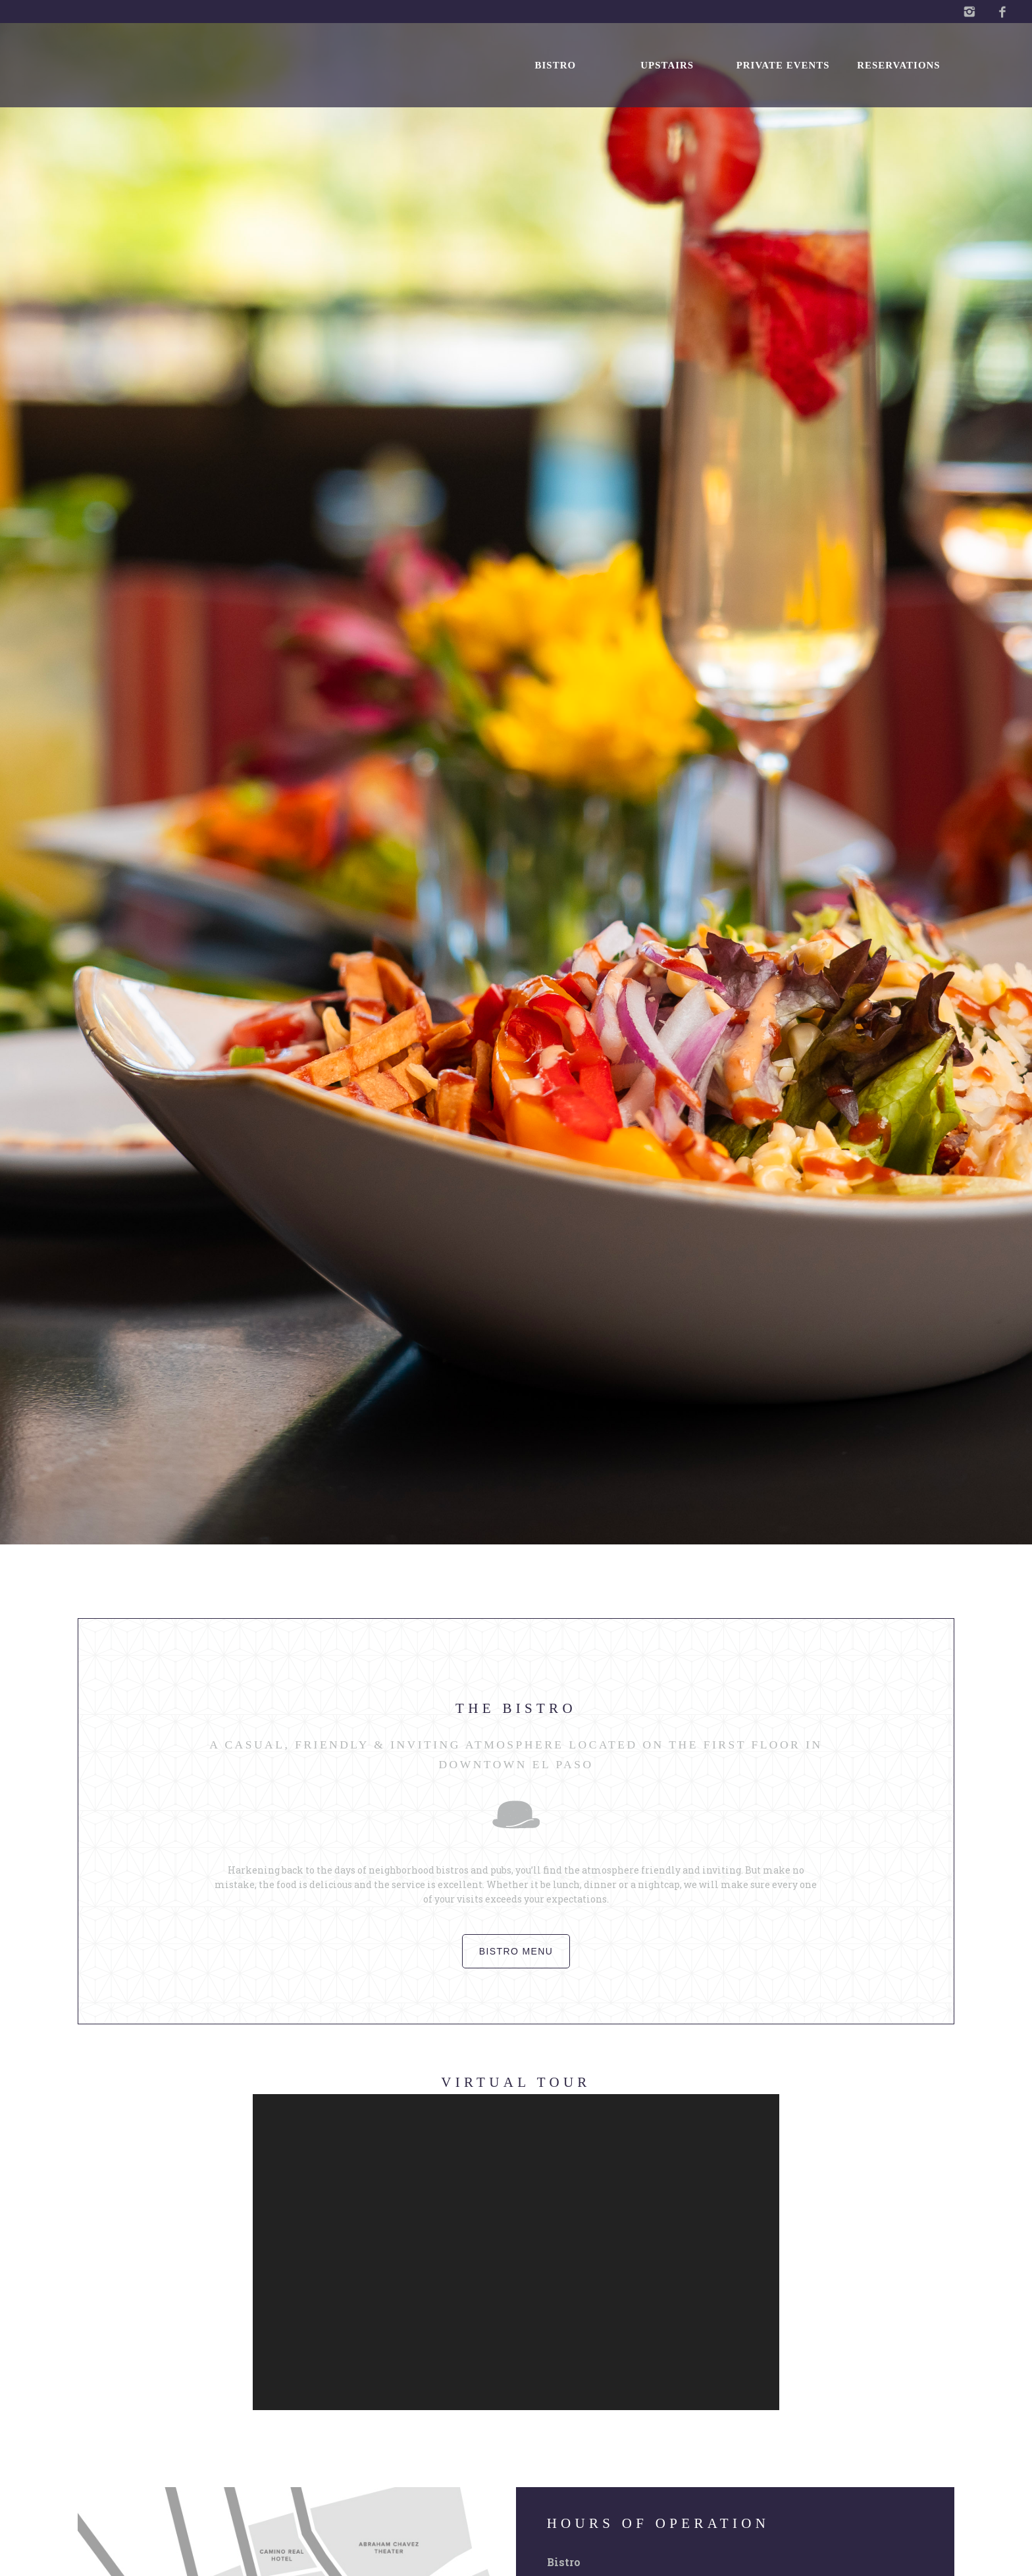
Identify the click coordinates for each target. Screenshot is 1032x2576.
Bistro (555, 65)
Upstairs (667, 65)
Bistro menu (516, 1951)
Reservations (898, 65)
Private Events (783, 65)
